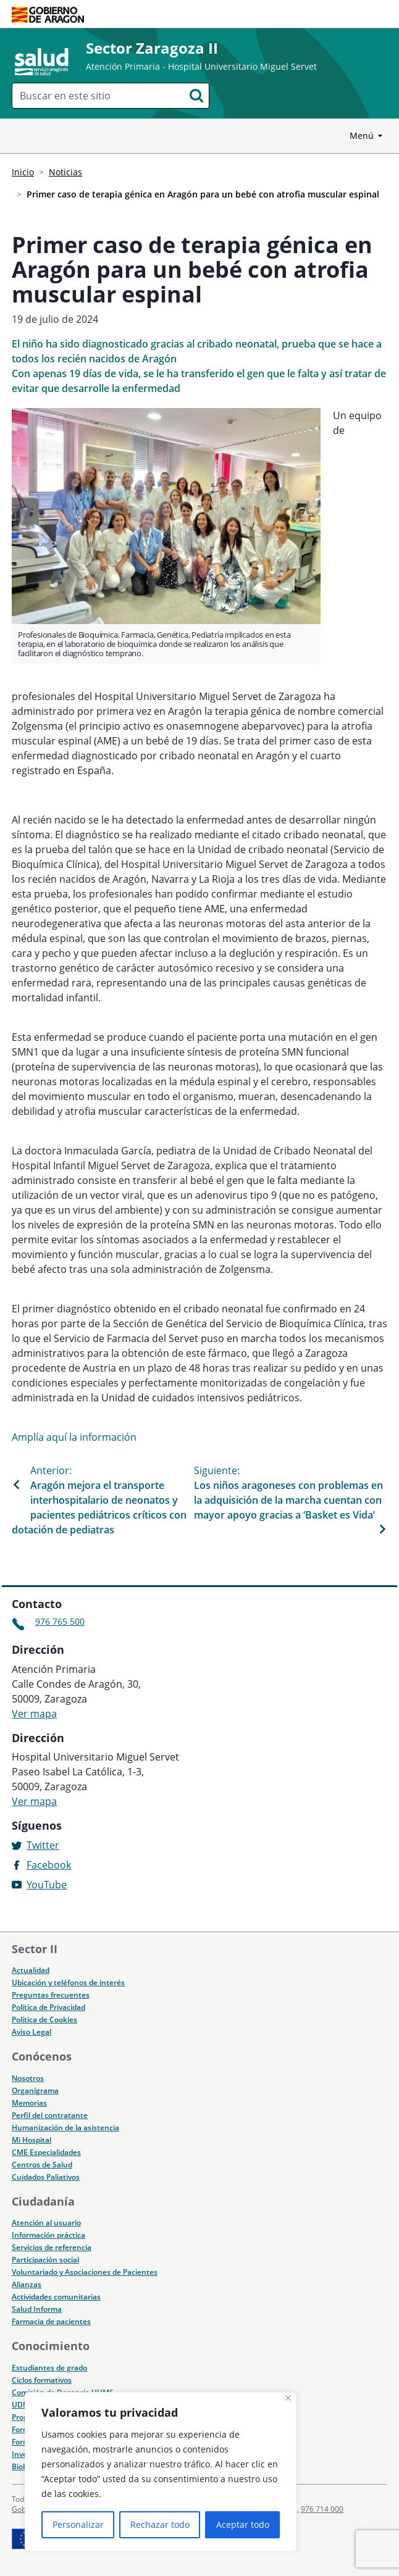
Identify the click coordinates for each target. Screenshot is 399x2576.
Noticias (65, 172)
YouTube (47, 1884)
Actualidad (30, 1970)
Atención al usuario (46, 2222)
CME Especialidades (46, 2152)
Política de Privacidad (48, 2007)
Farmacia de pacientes (51, 2321)
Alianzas (26, 2284)
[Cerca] (288, 2398)
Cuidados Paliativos (46, 2177)
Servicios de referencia (51, 2247)
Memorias (29, 2103)
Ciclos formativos (42, 2380)
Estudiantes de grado (49, 2367)
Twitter (43, 1845)
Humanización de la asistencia (65, 2127)
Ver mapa (34, 1713)
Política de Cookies (44, 2019)
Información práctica (48, 2235)
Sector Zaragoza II (152, 48)
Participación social (45, 2259)
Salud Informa (37, 2309)
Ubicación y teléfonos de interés (68, 1982)
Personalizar (78, 2524)
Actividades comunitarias (56, 2296)
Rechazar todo (160, 2524)
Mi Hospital (31, 2140)
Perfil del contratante (50, 2115)
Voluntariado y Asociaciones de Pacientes (85, 2272)
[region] (160, 2471)
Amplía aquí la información (74, 1437)
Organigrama (35, 2090)
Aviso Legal (31, 2032)
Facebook (49, 1865)
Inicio (23, 172)
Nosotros (28, 2078)
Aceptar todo (242, 2524)
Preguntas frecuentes (51, 1995)
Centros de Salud (42, 2164)
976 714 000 (322, 2509)
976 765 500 (60, 1621)
